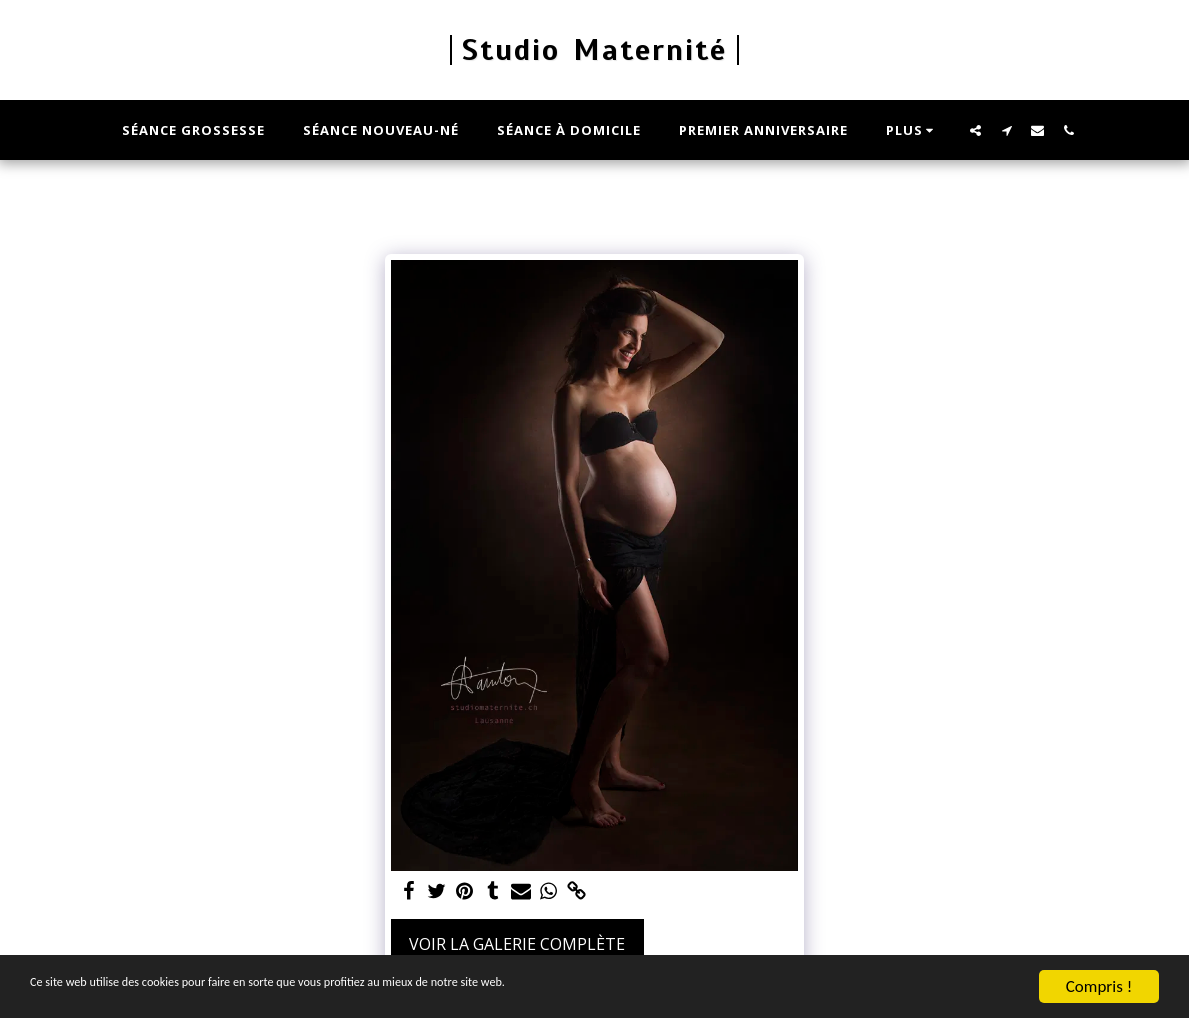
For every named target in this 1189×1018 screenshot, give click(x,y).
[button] (975, 130)
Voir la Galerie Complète (517, 944)
